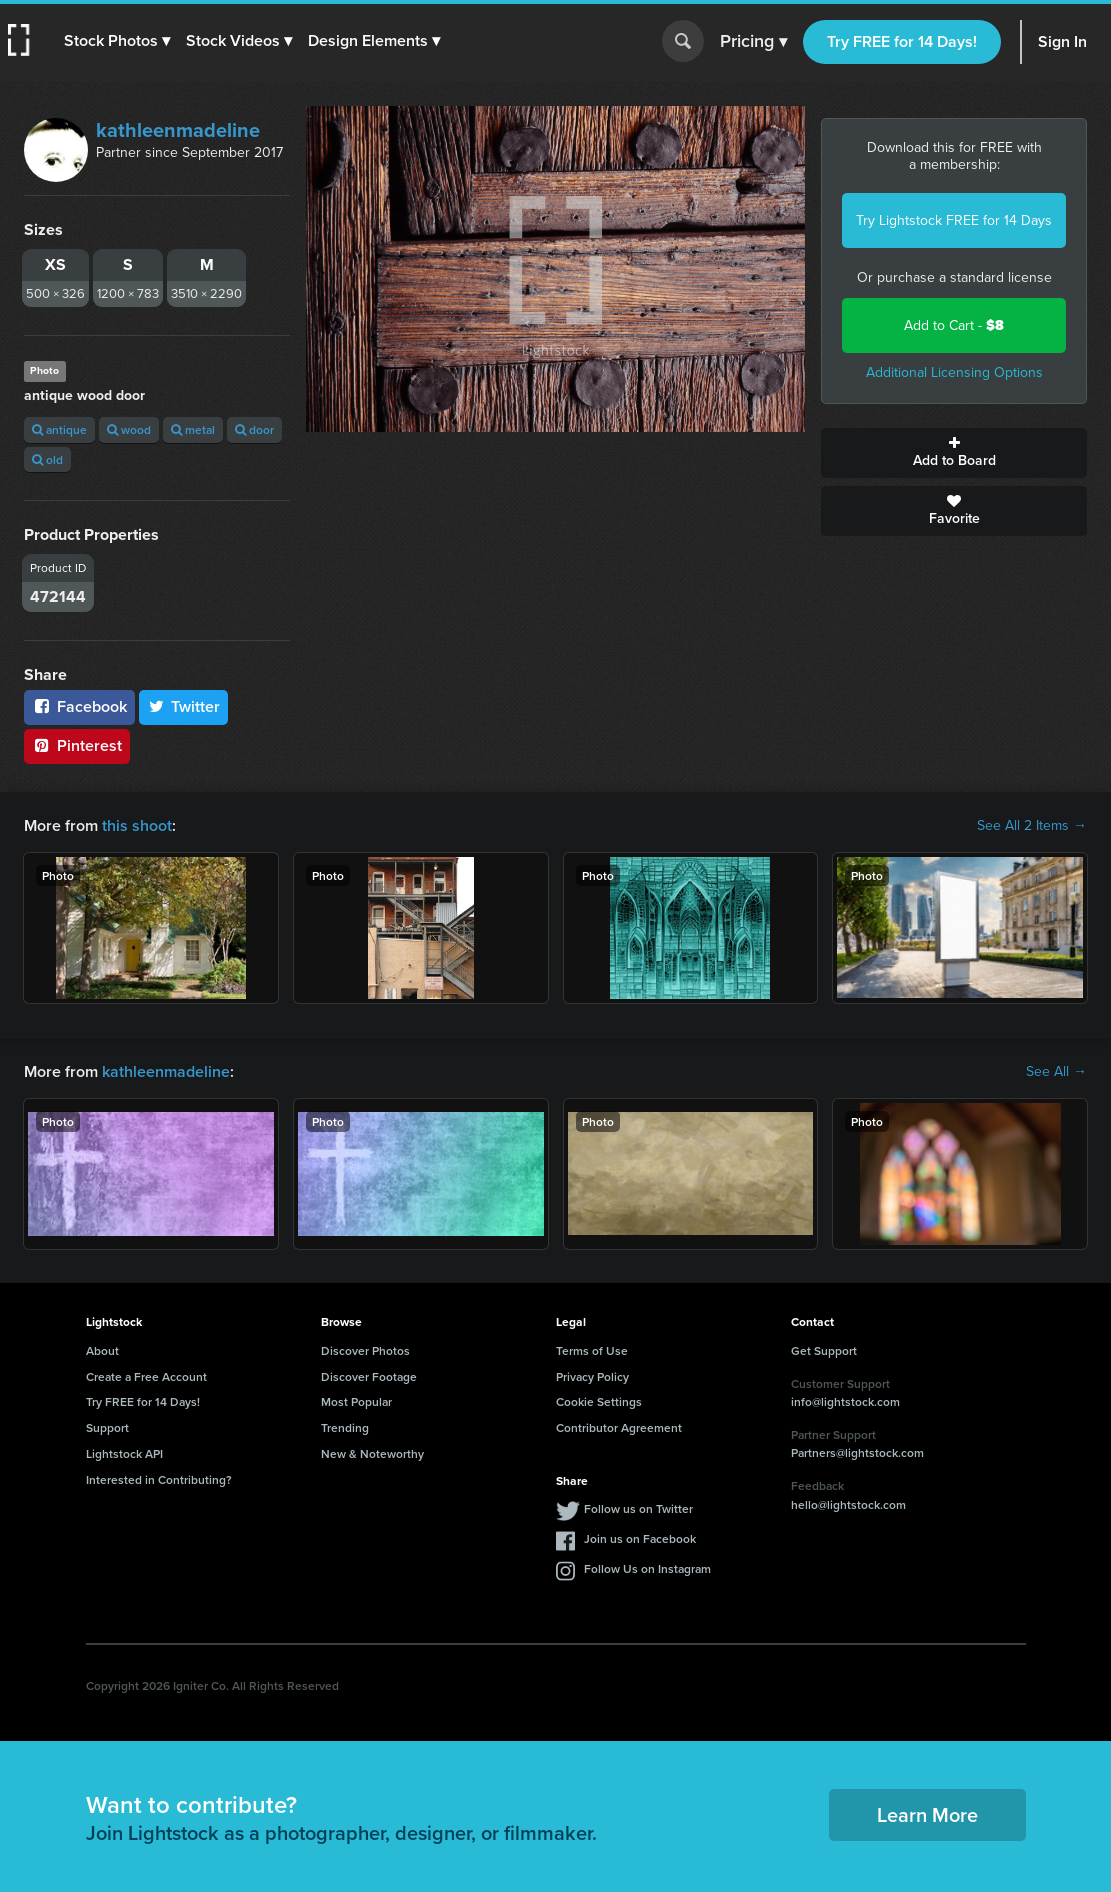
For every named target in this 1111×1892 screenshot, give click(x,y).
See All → (1056, 1072)
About (102, 1350)
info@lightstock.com (845, 1401)
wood (129, 429)
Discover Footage (369, 1376)
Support (107, 1427)
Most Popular (356, 1401)
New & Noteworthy (372, 1453)
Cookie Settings (599, 1401)
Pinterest (77, 745)
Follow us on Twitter (638, 1508)
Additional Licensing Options (954, 372)
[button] (117, 41)
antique (59, 429)
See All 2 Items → (1032, 826)
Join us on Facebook (640, 1538)
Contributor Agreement (619, 1427)
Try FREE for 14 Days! (902, 41)
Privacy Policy (592, 1376)
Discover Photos (365, 1350)
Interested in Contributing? (159, 1479)
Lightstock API (124, 1453)
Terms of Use (592, 1350)
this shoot (137, 825)
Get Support (824, 1350)
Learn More (927, 1814)
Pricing (753, 42)
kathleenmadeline (178, 130)
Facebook (79, 706)
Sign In (1062, 41)
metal (193, 429)
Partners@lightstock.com (857, 1452)
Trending (345, 1427)
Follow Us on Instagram (647, 1568)
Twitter (184, 706)
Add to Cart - (954, 325)
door (254, 429)
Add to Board (954, 453)
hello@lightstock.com (848, 1504)
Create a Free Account (146, 1376)
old (47, 459)
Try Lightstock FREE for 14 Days (954, 220)
